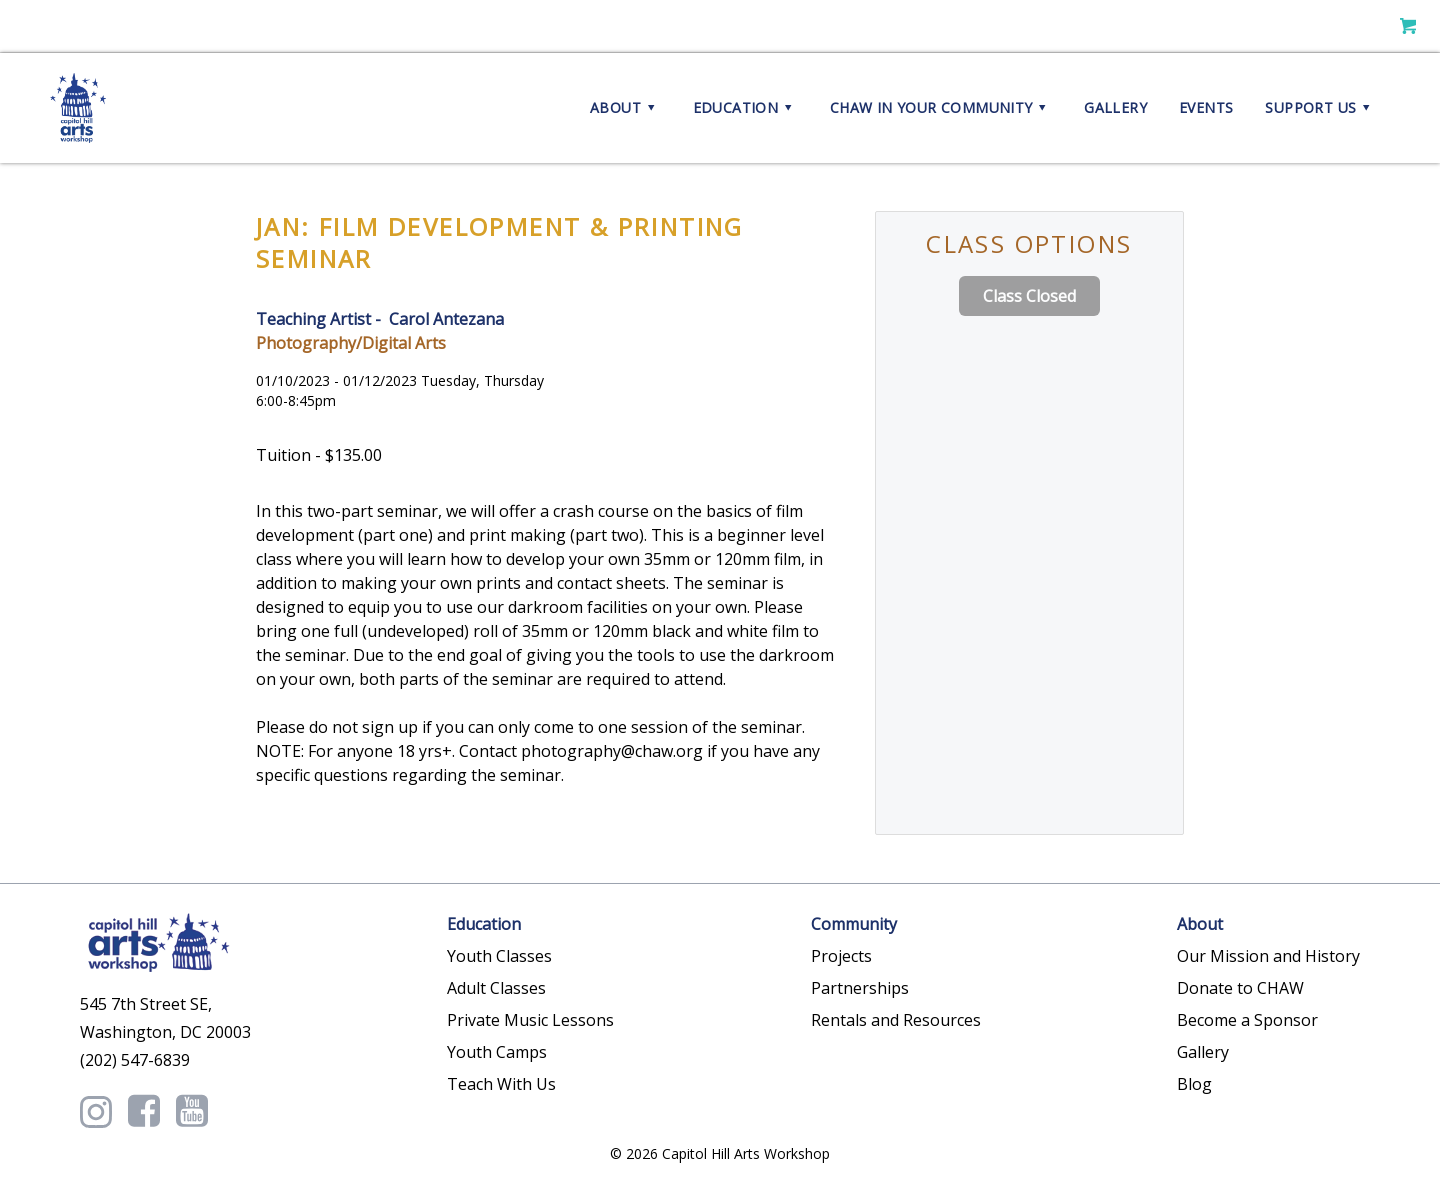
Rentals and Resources (896, 1020)
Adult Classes (496, 988)
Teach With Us (501, 1084)
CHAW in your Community (941, 108)
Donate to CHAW (1240, 988)
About (625, 108)
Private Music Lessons (530, 1020)
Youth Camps (497, 1052)
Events (1206, 107)
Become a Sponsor (1247, 1020)
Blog (1194, 1084)
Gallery (1115, 107)
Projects (841, 956)
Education (745, 108)
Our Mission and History (1268, 956)
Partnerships (860, 988)
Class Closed (1029, 296)
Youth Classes (499, 956)
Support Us (1320, 108)
